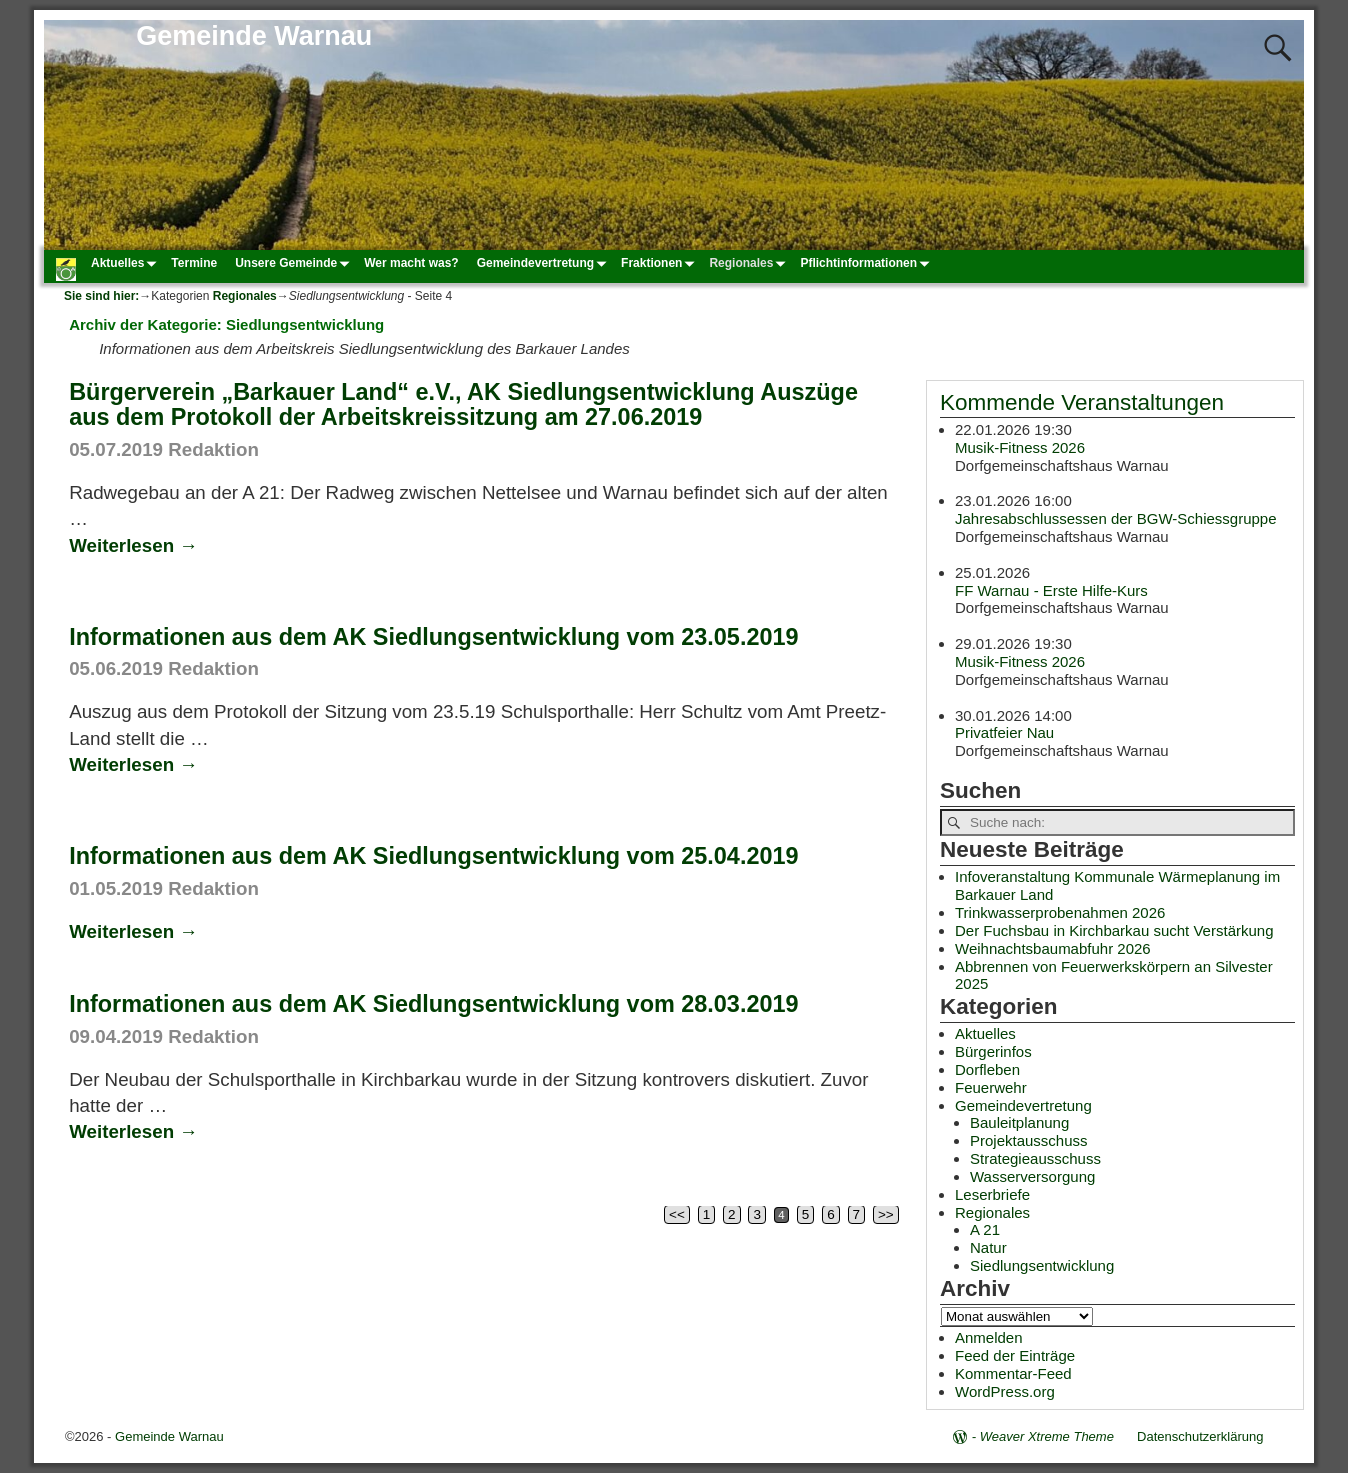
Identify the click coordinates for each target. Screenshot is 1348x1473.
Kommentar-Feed (1013, 1373)
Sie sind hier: (101, 296)
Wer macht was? (411, 263)
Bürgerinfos (993, 1051)
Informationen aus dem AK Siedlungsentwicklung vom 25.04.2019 (433, 856)
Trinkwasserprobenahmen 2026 (1060, 912)
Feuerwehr (991, 1087)
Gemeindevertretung (544, 263)
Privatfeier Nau (1004, 732)
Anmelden (989, 1337)
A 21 (985, 1229)
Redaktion (213, 449)
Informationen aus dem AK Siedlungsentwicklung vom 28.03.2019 (433, 1004)
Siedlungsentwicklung (1042, 1265)
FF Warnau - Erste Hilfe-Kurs (1051, 589)
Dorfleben (987, 1069)
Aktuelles (126, 263)
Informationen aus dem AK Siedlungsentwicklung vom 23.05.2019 (433, 637)
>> (886, 1214)
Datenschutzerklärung (1200, 1436)
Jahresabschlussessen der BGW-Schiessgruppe (1116, 518)
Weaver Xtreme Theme (1047, 1436)
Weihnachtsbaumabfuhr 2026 (1053, 948)
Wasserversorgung (1032, 1176)
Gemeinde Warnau (254, 36)
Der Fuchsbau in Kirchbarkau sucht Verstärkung (1114, 930)
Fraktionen (660, 263)
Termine (194, 263)
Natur (988, 1247)
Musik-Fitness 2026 (1020, 446)
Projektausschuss (1029, 1140)
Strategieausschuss (1035, 1158)
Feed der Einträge (1015, 1355)
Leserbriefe (992, 1194)
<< (677, 1214)
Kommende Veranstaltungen (1082, 402)
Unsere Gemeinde (295, 263)
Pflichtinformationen (867, 263)
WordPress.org (1005, 1391)
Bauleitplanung (1019, 1122)
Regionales (750, 263)
